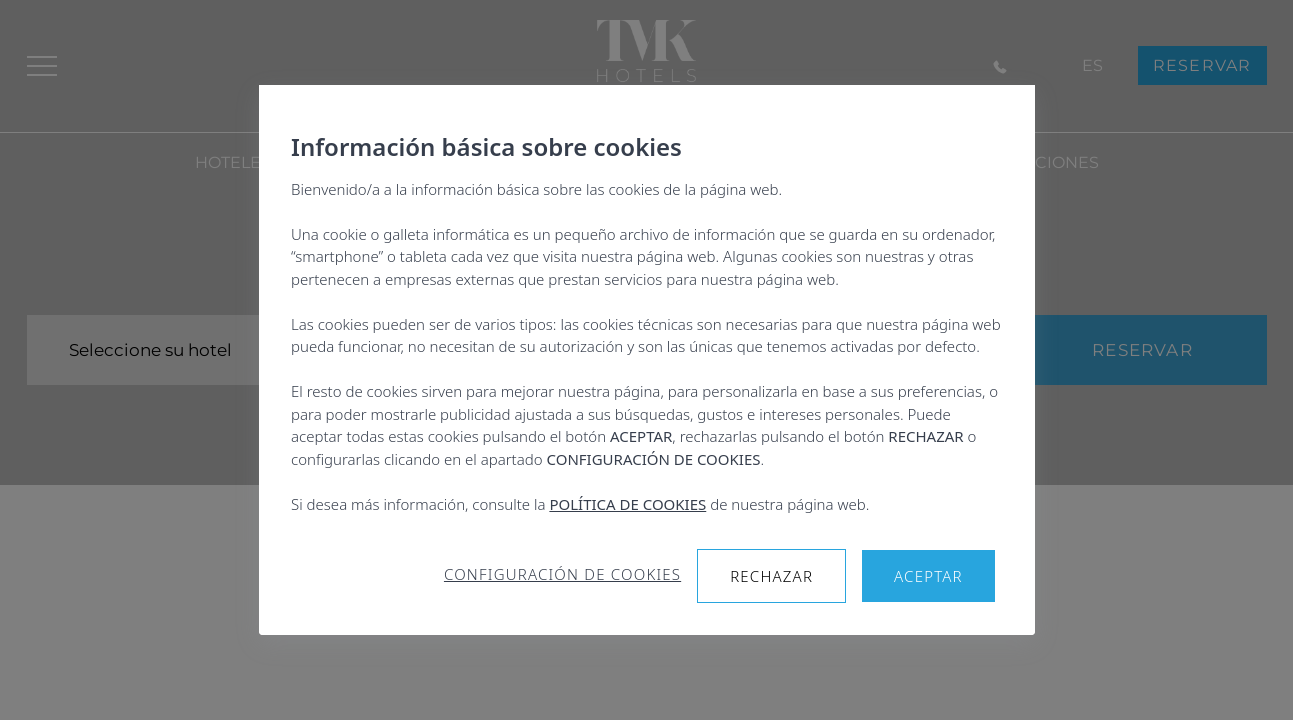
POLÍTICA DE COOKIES (627, 504)
